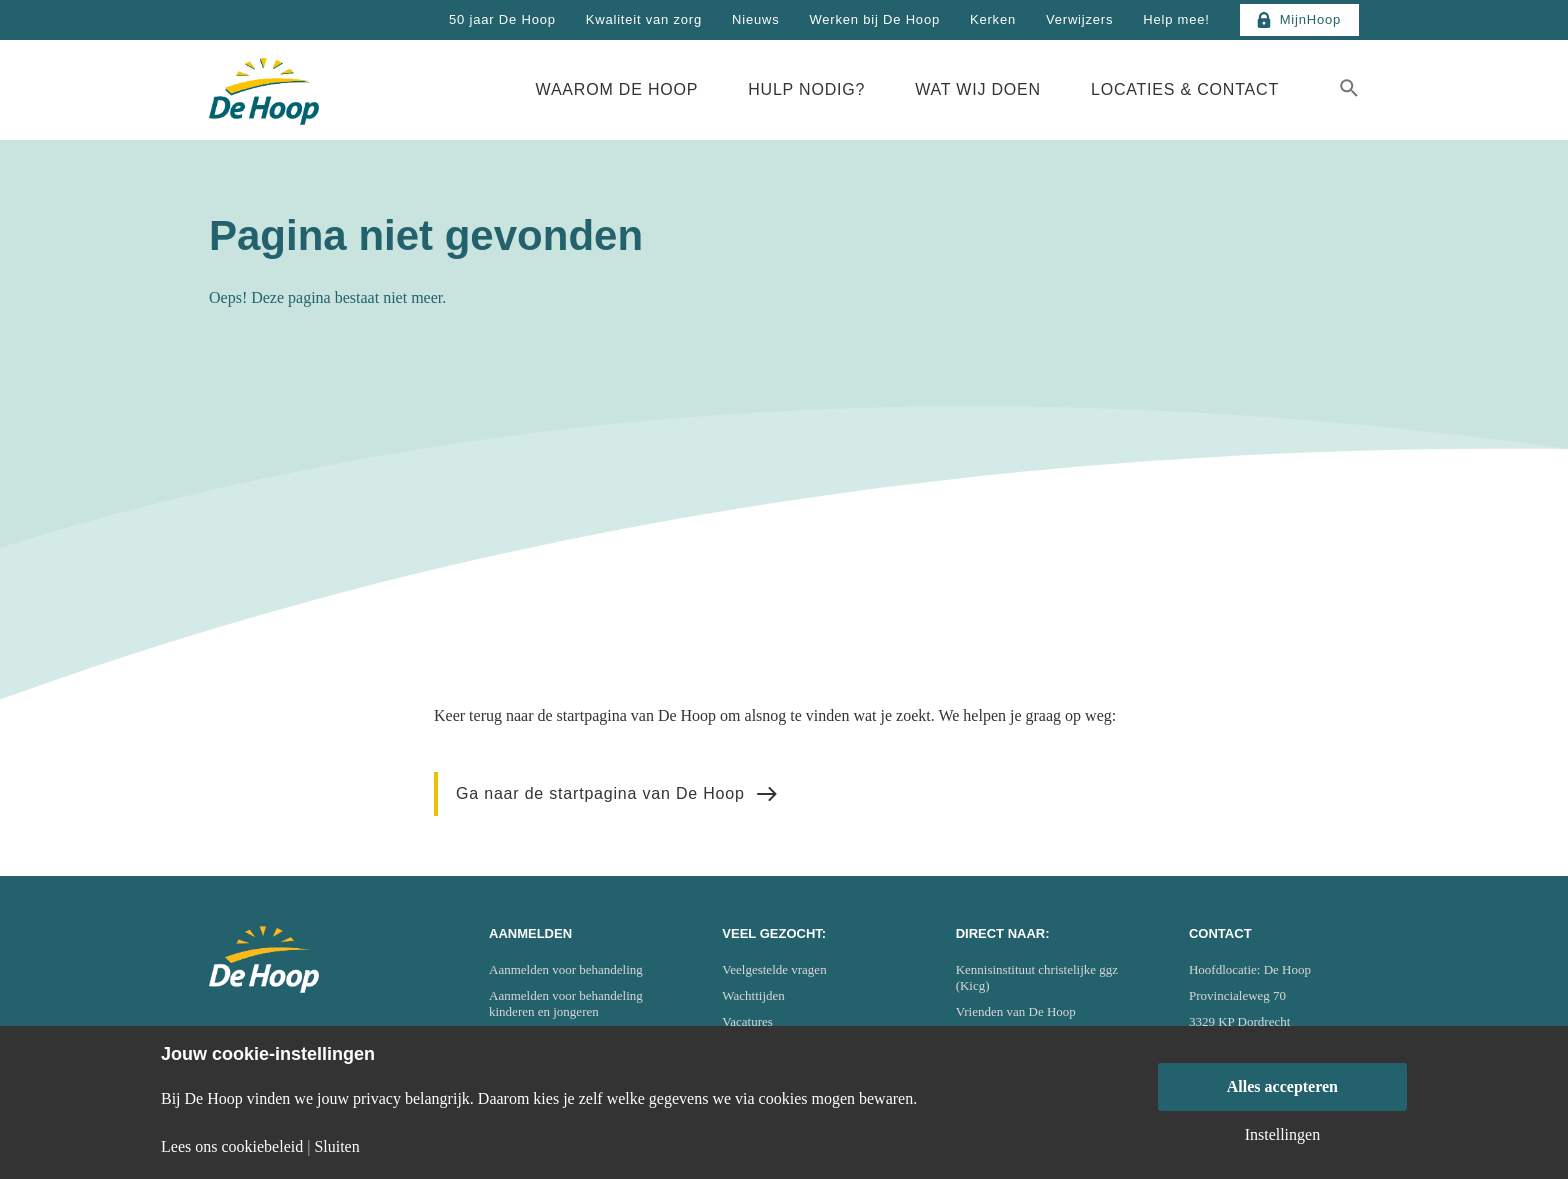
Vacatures (747, 1021)
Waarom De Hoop (617, 89)
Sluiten (336, 1147)
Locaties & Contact (1185, 89)
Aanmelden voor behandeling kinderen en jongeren (566, 1003)
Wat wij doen (978, 89)
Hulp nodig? (806, 89)
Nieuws (755, 19)
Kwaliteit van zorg (644, 19)
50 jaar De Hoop (502, 19)
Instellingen (1283, 1135)
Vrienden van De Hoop (1016, 1011)
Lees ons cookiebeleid (232, 1147)
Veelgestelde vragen (774, 969)
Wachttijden (753, 995)
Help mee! (1176, 19)
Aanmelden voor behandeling (566, 969)
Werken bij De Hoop (874, 19)
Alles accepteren (1282, 1086)
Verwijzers (1079, 19)
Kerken (993, 19)
